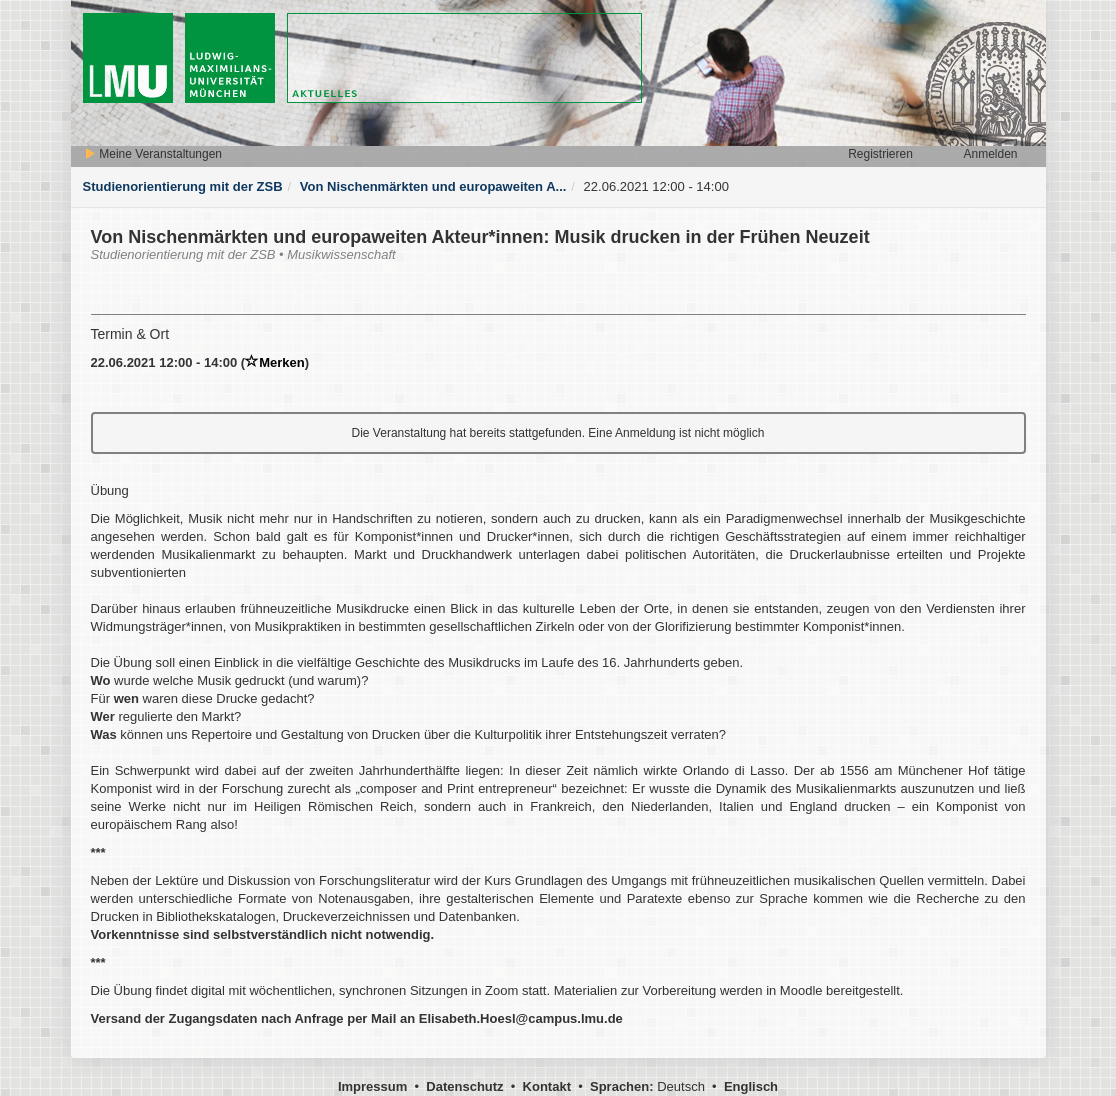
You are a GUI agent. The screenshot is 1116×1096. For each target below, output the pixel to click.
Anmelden (990, 154)
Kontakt (547, 1086)
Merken (275, 362)
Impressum (372, 1086)
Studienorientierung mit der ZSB (183, 186)
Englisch (751, 1086)
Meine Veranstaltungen (153, 154)
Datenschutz (464, 1086)
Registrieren (880, 154)
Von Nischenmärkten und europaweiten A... (433, 186)
